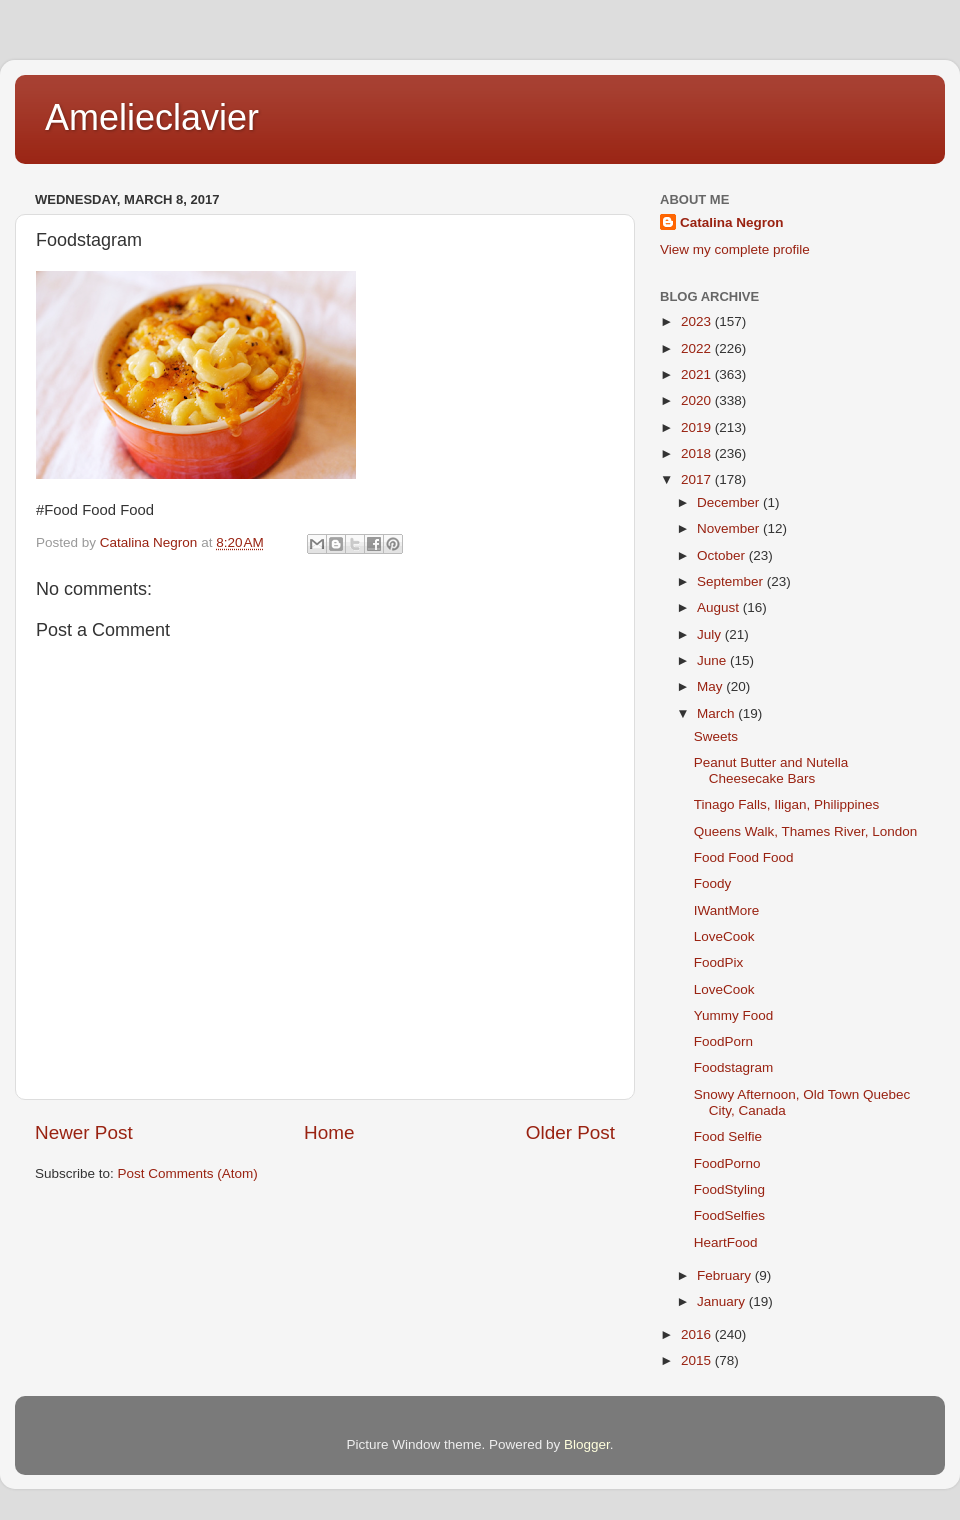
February (726, 1275)
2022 (698, 348)
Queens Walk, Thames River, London (806, 831)
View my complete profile (735, 249)
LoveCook (724, 936)
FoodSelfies (729, 1215)
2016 (698, 1334)
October (723, 555)
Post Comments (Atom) (188, 1173)
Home (329, 1132)
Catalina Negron (732, 222)
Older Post (570, 1132)
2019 (698, 427)
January (723, 1301)
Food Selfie (728, 1136)
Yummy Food (734, 1015)
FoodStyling (729, 1189)
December (730, 502)
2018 (698, 453)
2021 (698, 374)
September (732, 581)
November (730, 528)
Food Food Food (744, 857)
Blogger (587, 1444)
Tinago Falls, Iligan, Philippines (787, 804)
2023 (698, 321)
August (720, 607)
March (717, 713)
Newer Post (84, 1132)
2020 (698, 400)
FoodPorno (727, 1163)
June (713, 660)
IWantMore (727, 910)
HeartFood (726, 1242)
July (711, 634)
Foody (713, 883)
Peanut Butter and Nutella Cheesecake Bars (771, 770)
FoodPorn (723, 1041)
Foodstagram (734, 1067)
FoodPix (719, 962)
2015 (698, 1360)
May (711, 686)
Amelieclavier (152, 117)
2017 (698, 479)
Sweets (716, 736)
